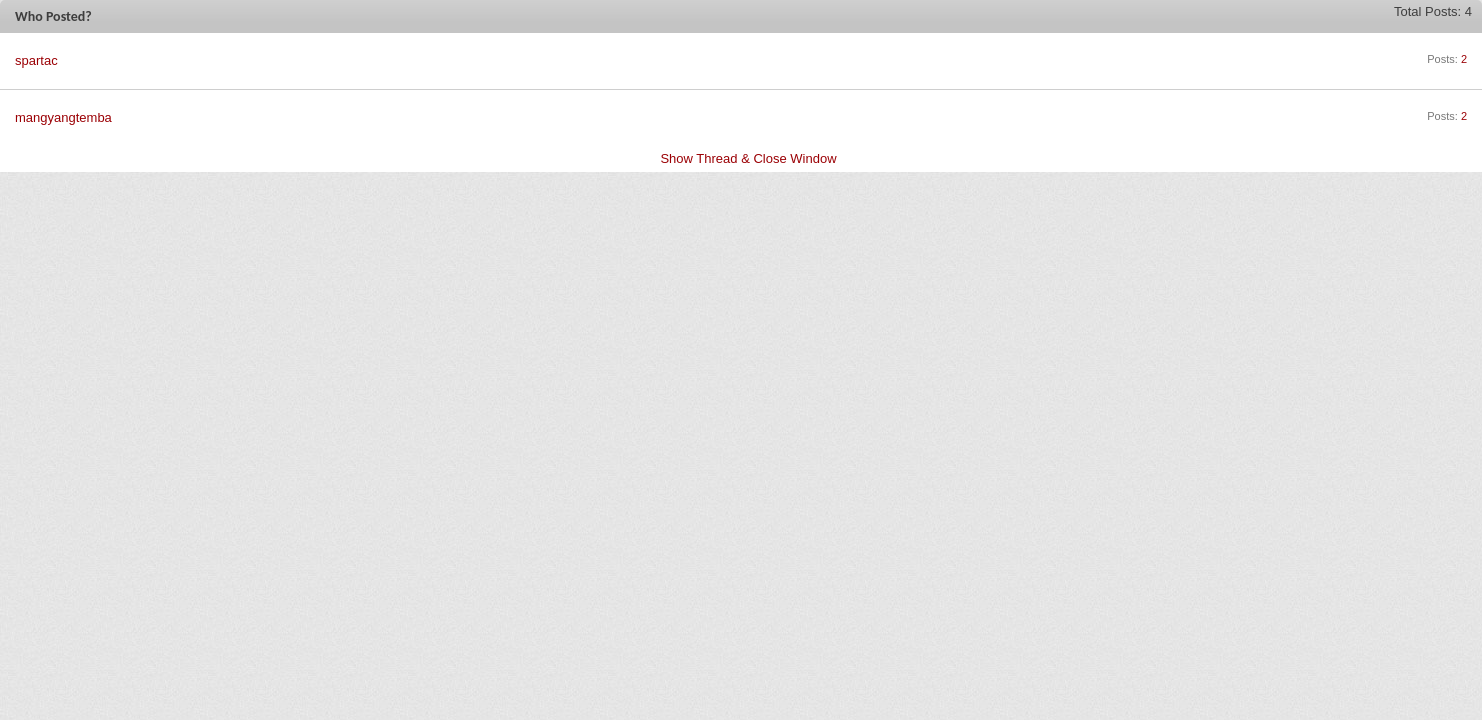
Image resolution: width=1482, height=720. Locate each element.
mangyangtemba (63, 117)
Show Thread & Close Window (748, 158)
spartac (36, 60)
